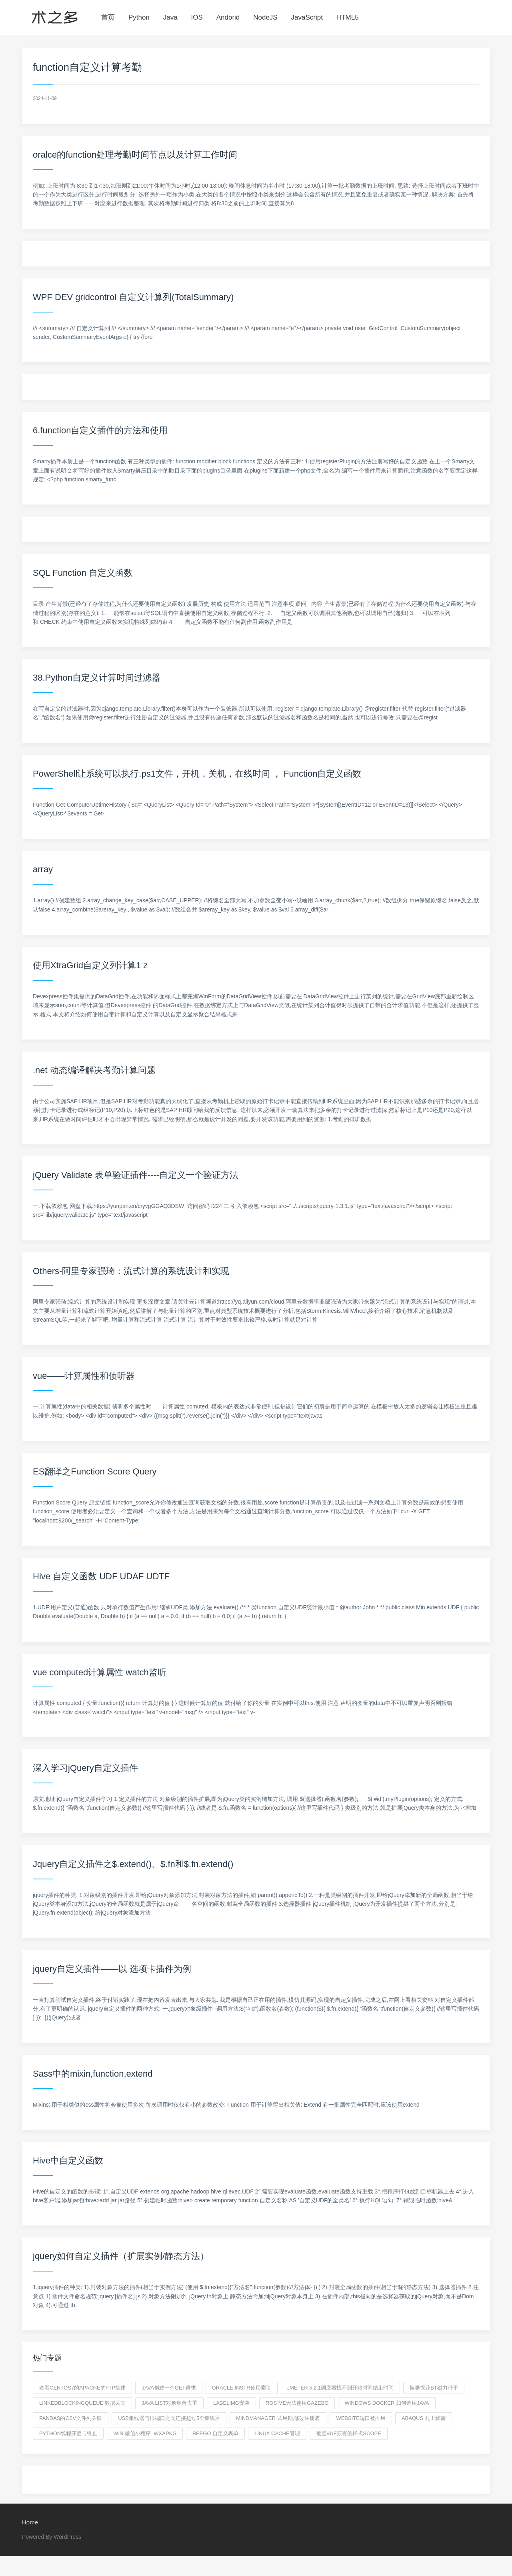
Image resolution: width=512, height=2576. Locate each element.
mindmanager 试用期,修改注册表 (278, 2418)
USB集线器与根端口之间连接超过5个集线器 (169, 2418)
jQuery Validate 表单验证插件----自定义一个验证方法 (135, 1175)
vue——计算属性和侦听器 (84, 1376)
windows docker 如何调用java (386, 2403)
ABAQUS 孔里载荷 (424, 2418)
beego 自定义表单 (215, 2433)
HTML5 (347, 17)
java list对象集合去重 (169, 2403)
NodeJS (265, 17)
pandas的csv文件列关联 (70, 2418)
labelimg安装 (231, 2403)
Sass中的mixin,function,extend (93, 2074)
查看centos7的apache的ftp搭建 (82, 2388)
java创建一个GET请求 (169, 2388)
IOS (197, 17)
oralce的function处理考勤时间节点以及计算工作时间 (135, 155)
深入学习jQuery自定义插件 (85, 1768)
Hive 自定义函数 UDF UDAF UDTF (101, 1576)
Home (30, 2522)
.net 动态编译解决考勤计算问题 (94, 1070)
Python (139, 17)
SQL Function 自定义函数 (83, 573)
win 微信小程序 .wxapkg (144, 2433)
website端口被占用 (361, 2418)
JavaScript (307, 17)
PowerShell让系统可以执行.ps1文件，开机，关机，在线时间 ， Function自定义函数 (197, 774)
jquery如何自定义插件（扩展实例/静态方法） (121, 2256)
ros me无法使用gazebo (297, 2403)
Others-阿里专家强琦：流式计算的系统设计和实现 (131, 1271)
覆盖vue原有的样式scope (348, 2433)
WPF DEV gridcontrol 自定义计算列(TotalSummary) (133, 297)
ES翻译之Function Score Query (94, 1471)
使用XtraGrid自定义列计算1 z (90, 965)
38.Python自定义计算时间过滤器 (96, 678)
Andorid (228, 17)
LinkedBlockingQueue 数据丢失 (82, 2403)
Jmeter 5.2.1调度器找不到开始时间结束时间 (340, 2388)
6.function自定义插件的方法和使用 (100, 430)
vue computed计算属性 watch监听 (99, 1672)
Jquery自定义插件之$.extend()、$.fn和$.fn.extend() (133, 1864)
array (43, 869)
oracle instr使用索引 (241, 2388)
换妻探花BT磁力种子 (434, 2388)
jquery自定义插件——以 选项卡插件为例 (112, 1969)
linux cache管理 (277, 2433)
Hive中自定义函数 (68, 2160)
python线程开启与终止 (68, 2433)
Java (170, 17)
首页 (108, 17)
